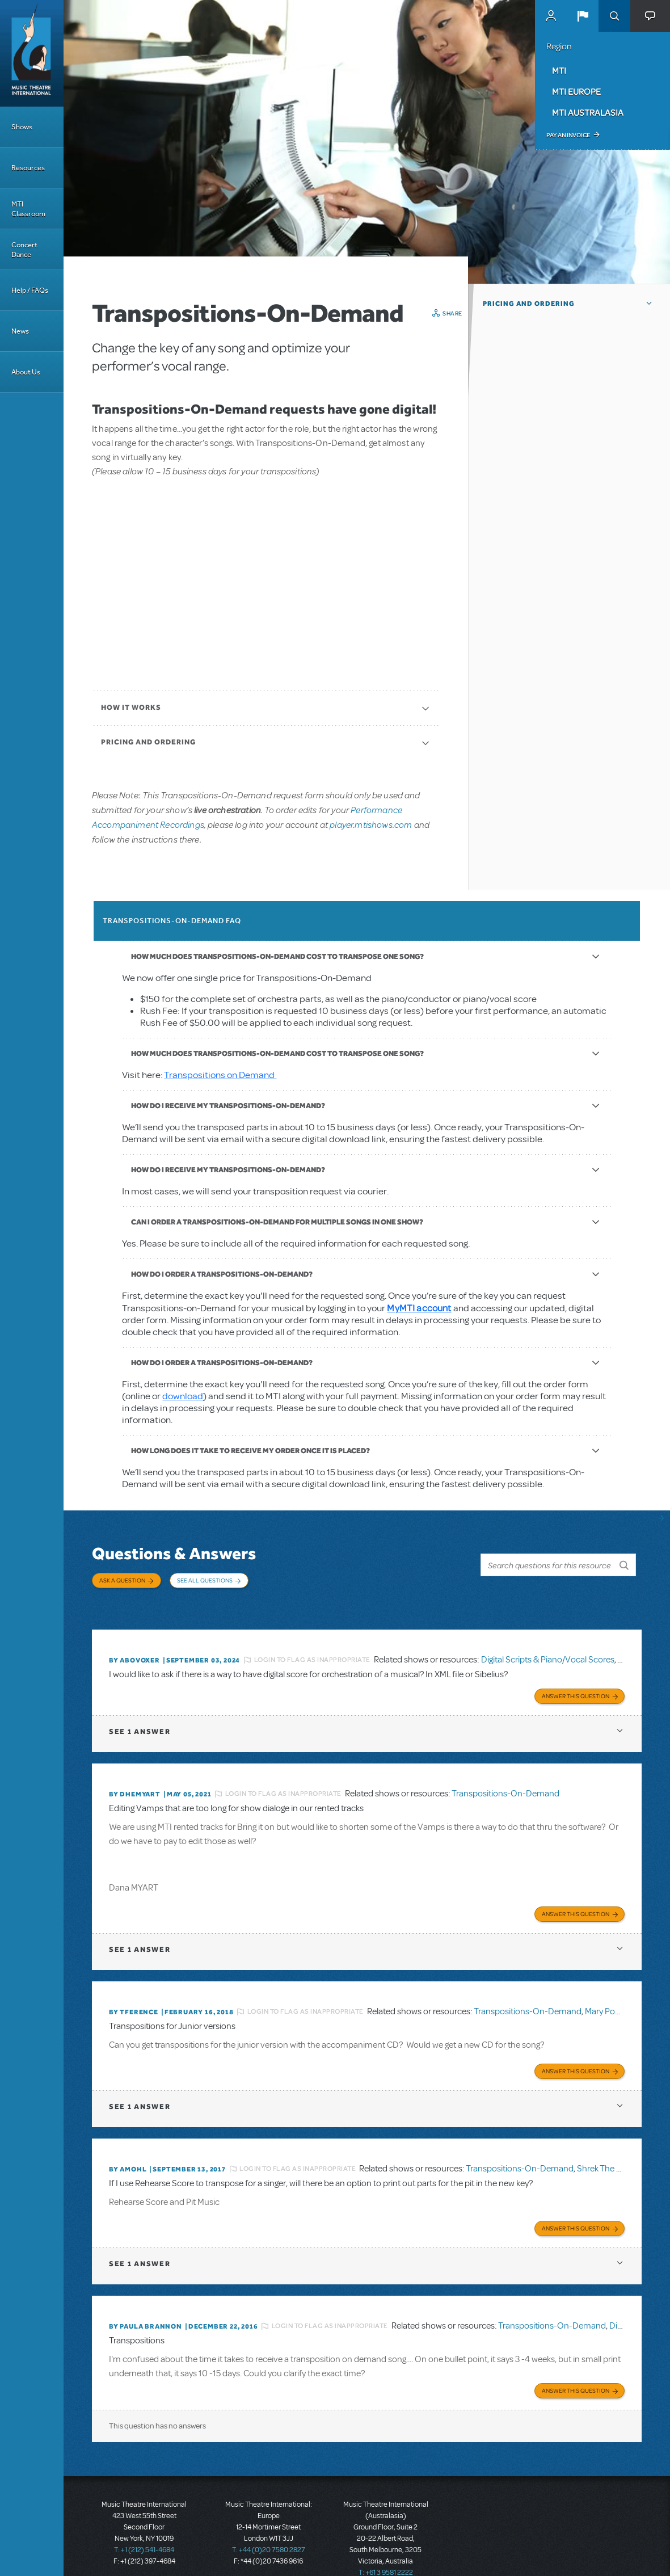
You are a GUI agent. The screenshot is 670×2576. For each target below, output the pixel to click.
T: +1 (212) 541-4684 (144, 2524)
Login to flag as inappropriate (312, 1646)
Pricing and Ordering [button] (529, 304)
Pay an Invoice (568, 135)
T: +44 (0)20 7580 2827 (268, 2524)
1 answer (139, 1715)
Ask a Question (122, 1580)
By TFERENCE (133, 1994)
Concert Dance (24, 249)
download (182, 1396)
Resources (28, 167)
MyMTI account (419, 1308)
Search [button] (614, 16)
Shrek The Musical (610, 2148)
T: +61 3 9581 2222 (386, 2547)
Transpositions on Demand (220, 1075)
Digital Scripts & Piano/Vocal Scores (547, 1646)
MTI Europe (576, 91)
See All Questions (205, 1580)
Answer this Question (575, 1680)
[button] (583, 16)
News (20, 331)
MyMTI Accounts (551, 16)
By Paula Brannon (145, 2304)
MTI (559, 70)
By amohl (127, 2149)
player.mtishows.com (371, 824)
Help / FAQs (29, 290)
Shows (21, 127)
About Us (25, 372)
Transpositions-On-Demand (505, 1777)
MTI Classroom (28, 208)
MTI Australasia (587, 112)
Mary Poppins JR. (616, 1993)
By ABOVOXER (134, 1647)
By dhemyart (135, 1778)
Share (452, 313)
